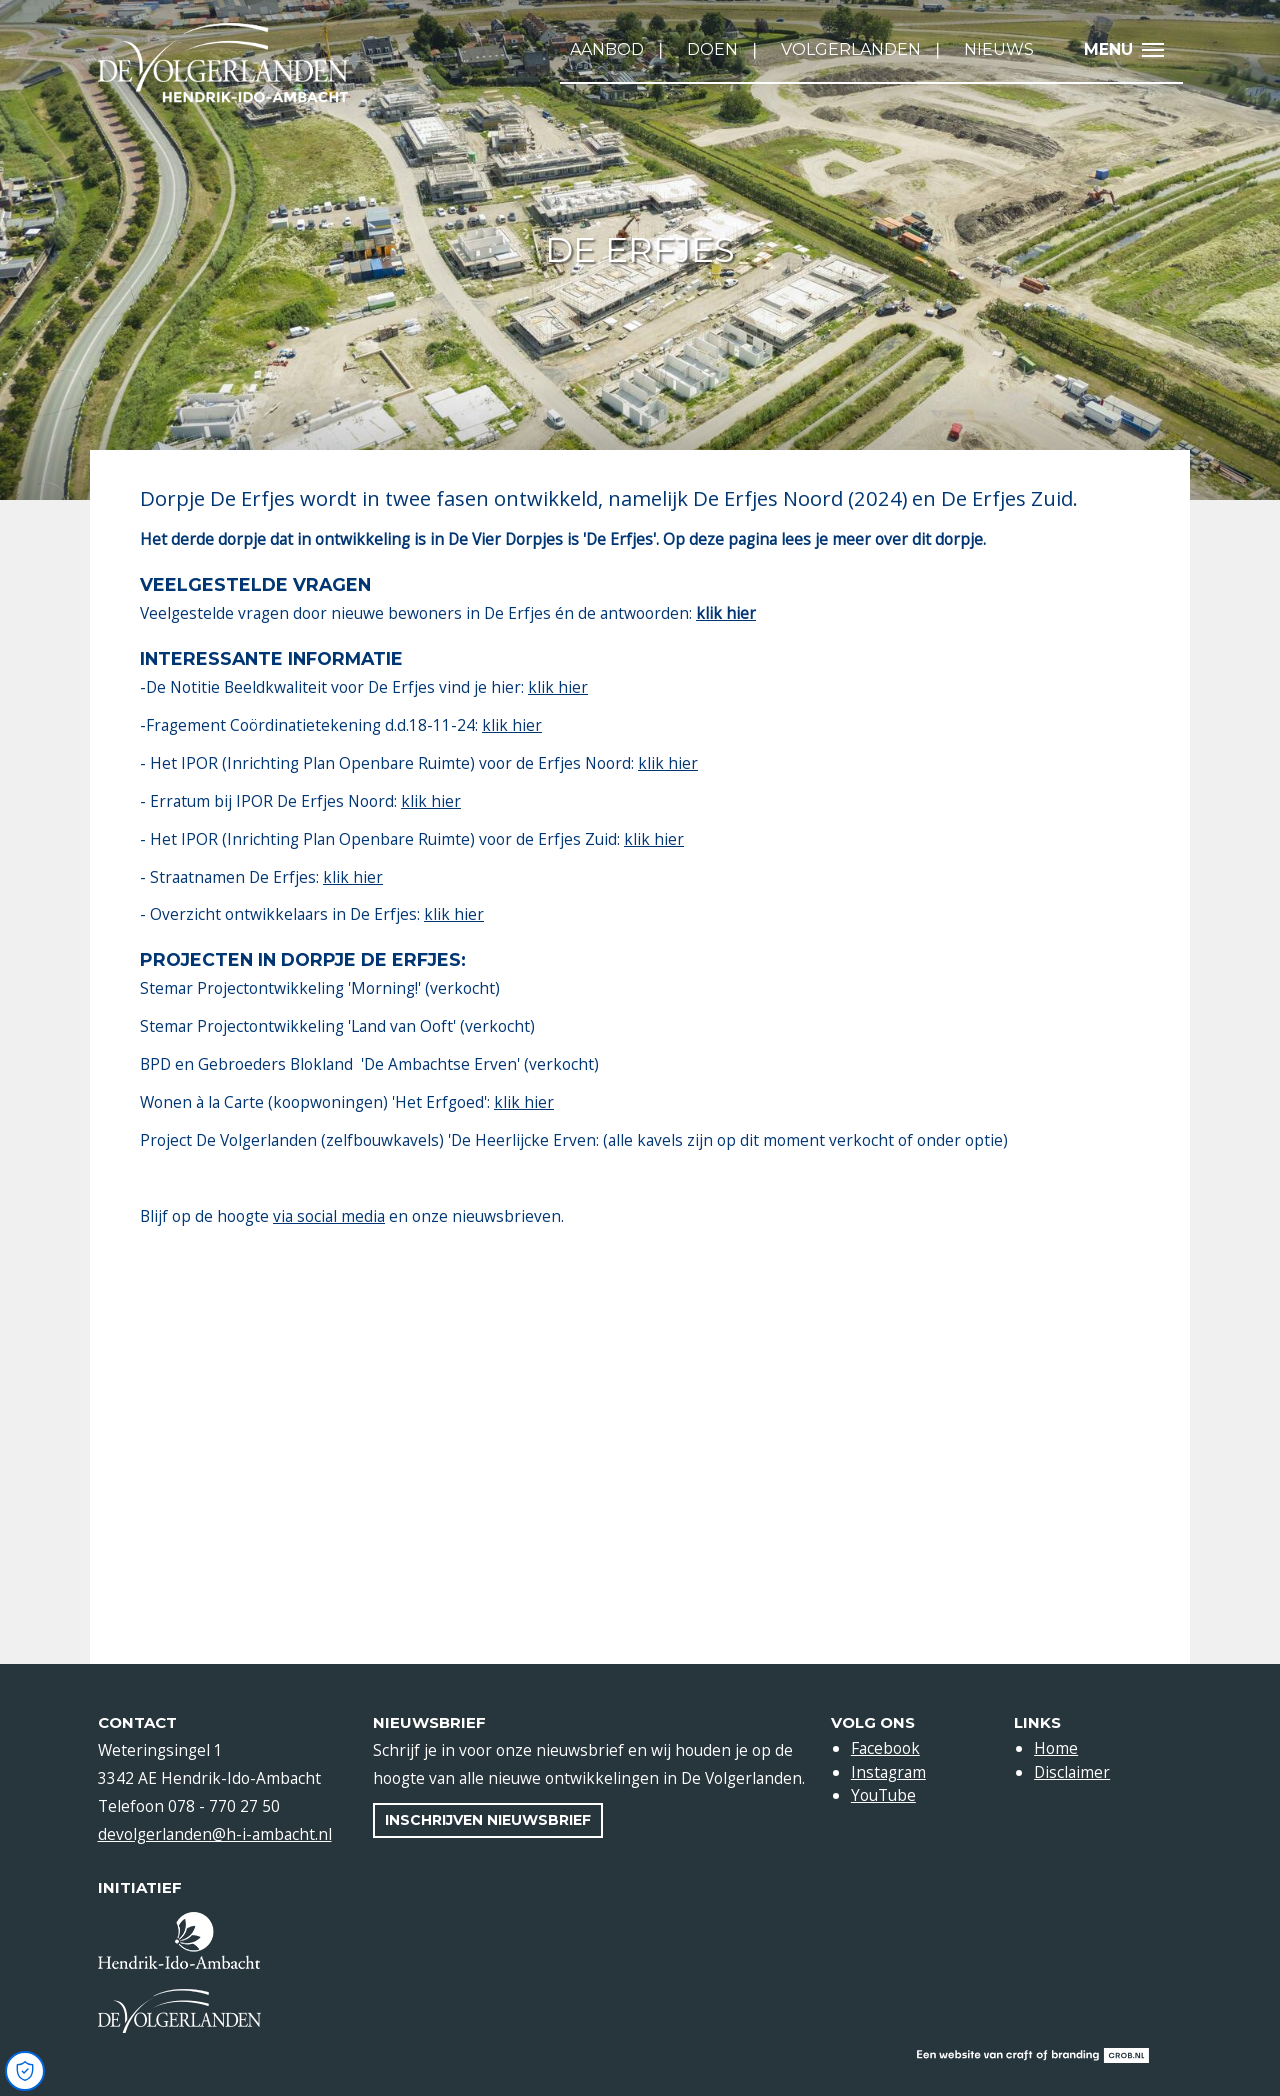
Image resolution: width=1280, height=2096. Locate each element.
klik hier (558, 687)
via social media (329, 1216)
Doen (712, 49)
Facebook (885, 1748)
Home (1056, 1748)
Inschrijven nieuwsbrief (488, 1820)
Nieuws (999, 49)
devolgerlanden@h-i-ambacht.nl (215, 1834)
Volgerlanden (851, 49)
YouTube (883, 1795)
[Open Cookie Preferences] (25, 2071)
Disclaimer (1072, 1772)
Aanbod (607, 49)
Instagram (888, 1772)
